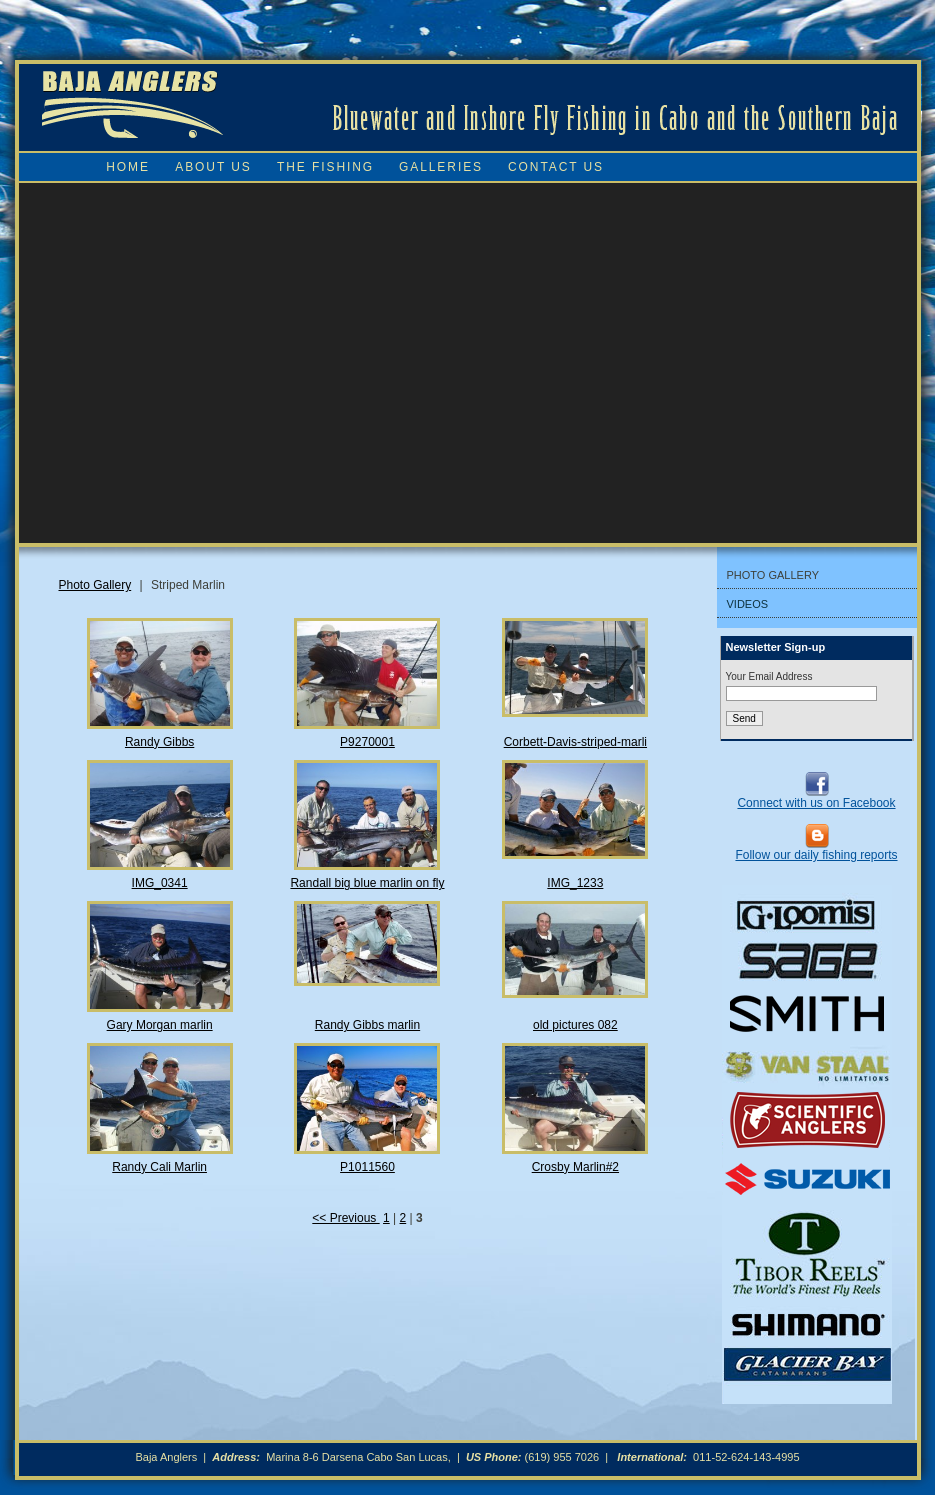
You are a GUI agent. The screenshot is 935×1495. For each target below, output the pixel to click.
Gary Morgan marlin (160, 1025)
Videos (748, 604)
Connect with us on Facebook (816, 803)
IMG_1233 (575, 883)
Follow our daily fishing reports (816, 855)
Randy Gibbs (159, 742)
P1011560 (367, 1167)
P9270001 (367, 742)
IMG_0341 (160, 883)
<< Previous (345, 1218)
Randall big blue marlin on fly (367, 883)
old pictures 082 (575, 1025)
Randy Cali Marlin (159, 1167)
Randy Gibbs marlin (367, 1025)
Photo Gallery (95, 585)
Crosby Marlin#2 (575, 1167)
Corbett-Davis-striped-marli (575, 742)
